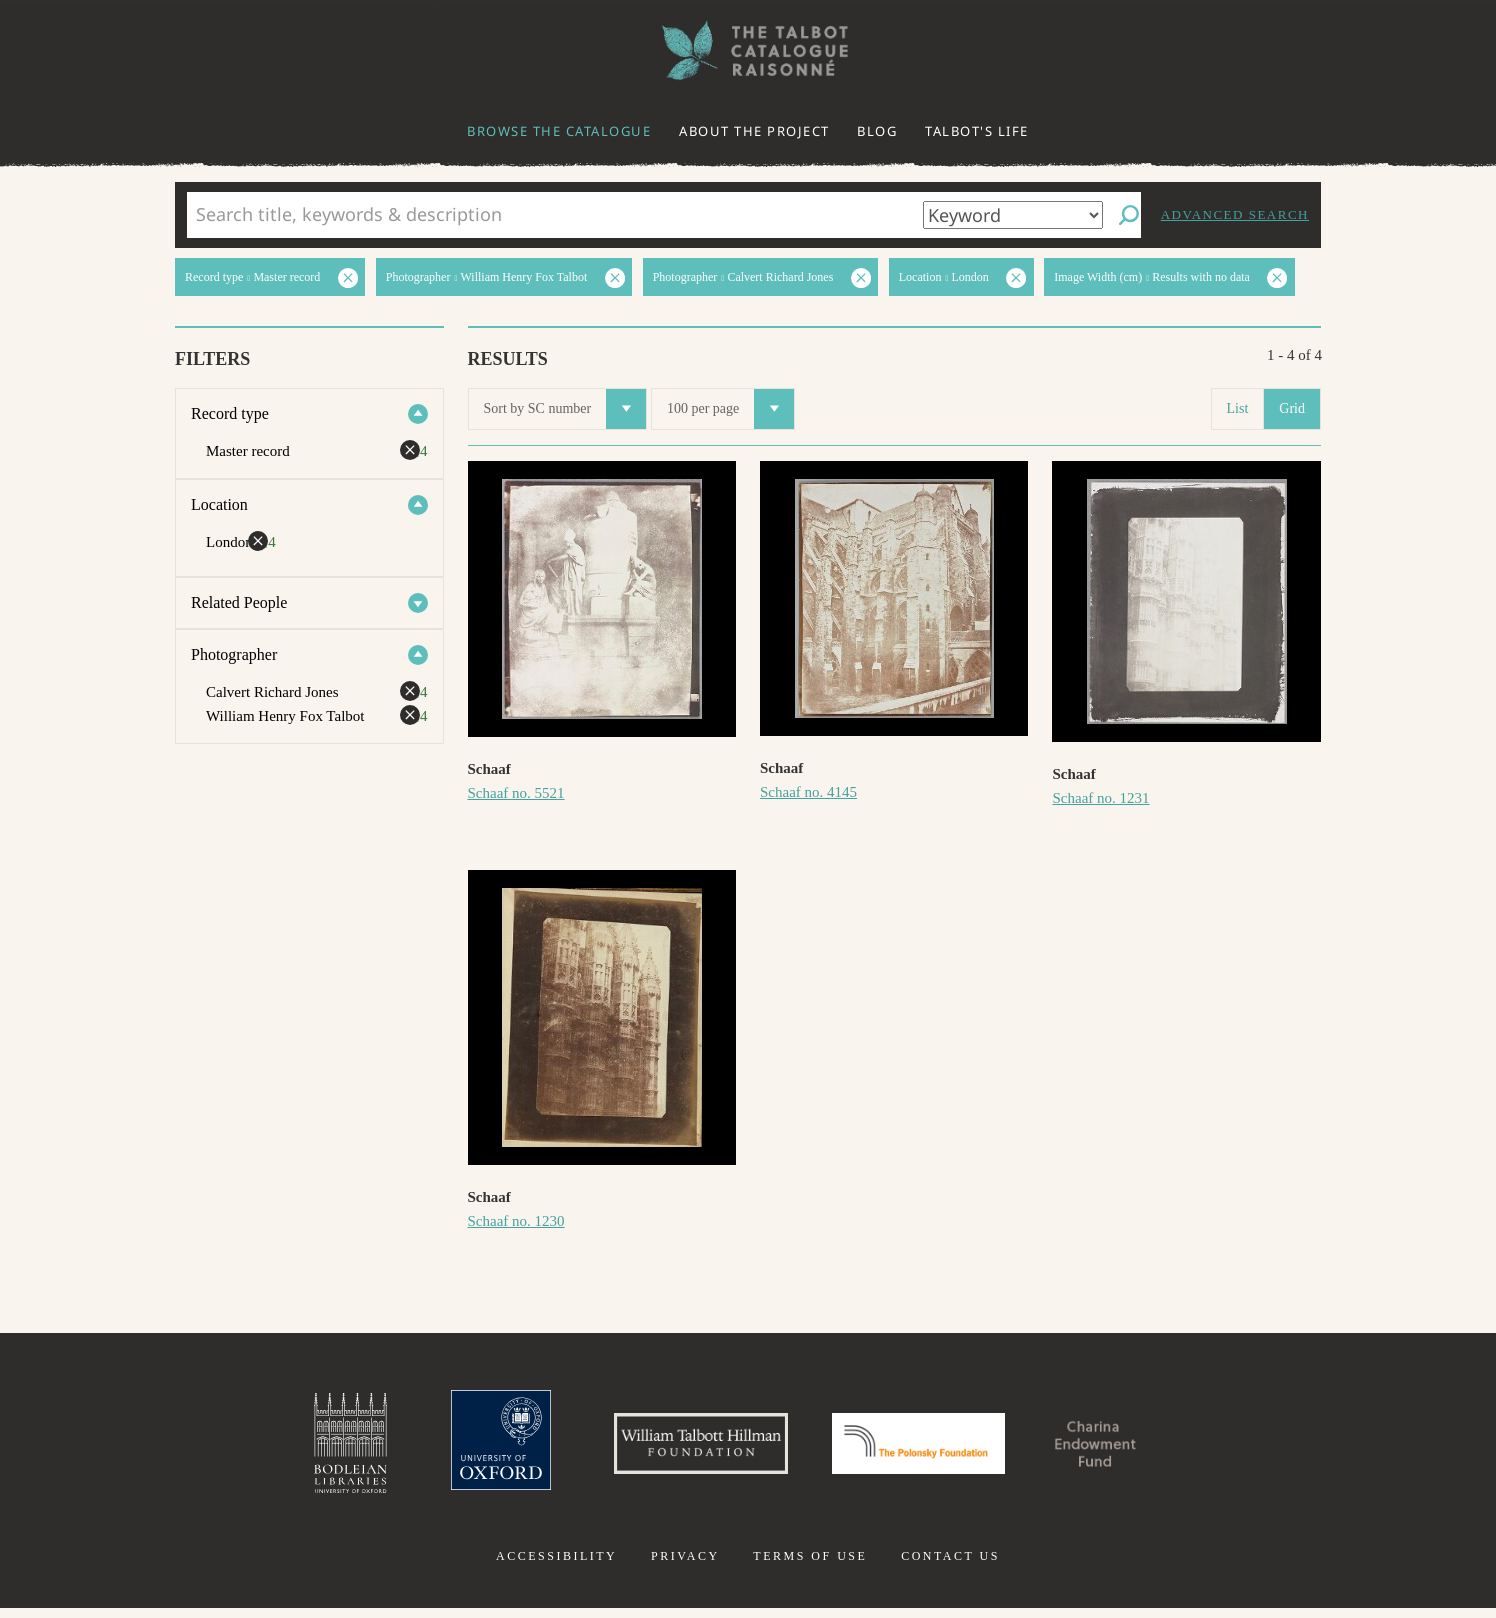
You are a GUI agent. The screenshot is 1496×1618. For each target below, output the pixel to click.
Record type (230, 413)
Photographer (234, 654)
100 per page (730, 409)
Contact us (950, 1566)
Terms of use (810, 1566)
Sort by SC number (565, 409)
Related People (239, 602)
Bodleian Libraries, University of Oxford (306, 1448)
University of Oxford (464, 1448)
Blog (877, 131)
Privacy (685, 1566)
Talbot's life (977, 131)
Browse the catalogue (559, 131)
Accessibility (556, 1566)
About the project (754, 131)
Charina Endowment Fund (1131, 1448)
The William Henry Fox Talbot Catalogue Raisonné (748, 50)
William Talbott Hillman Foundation (683, 1448)
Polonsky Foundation (927, 1448)
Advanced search (1235, 214)
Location (219, 504)
